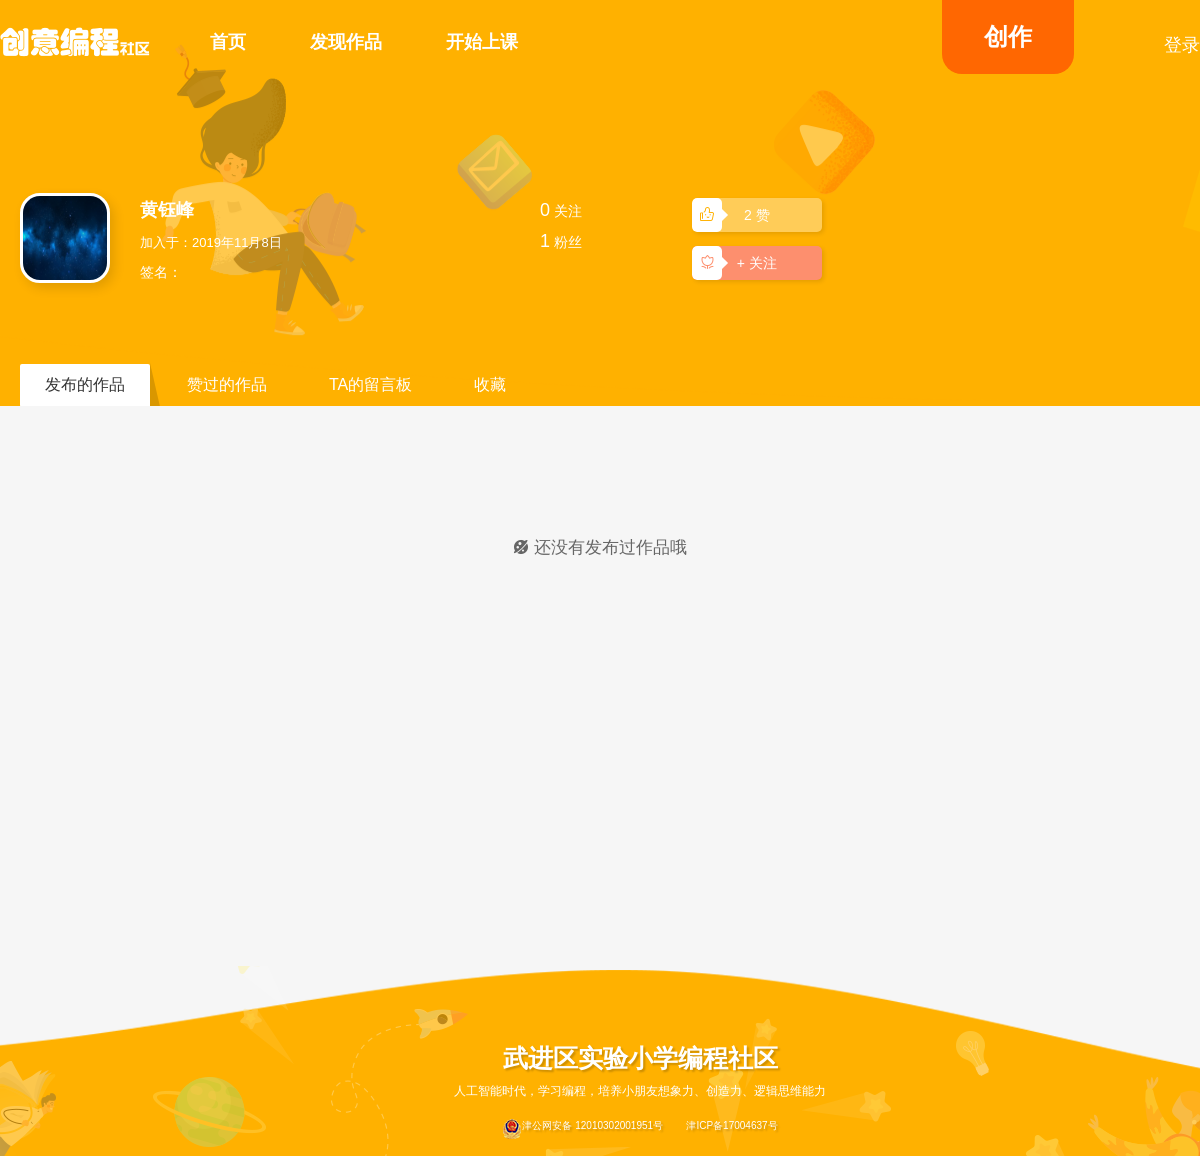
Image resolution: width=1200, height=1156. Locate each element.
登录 (1182, 45)
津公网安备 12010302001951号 (582, 1129)
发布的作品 (85, 384)
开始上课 (482, 42)
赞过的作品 (227, 384)
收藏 (490, 384)
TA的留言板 (370, 384)
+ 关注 (738, 262)
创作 (1008, 36)
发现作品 (346, 42)
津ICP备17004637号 (731, 1125)
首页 (228, 42)
